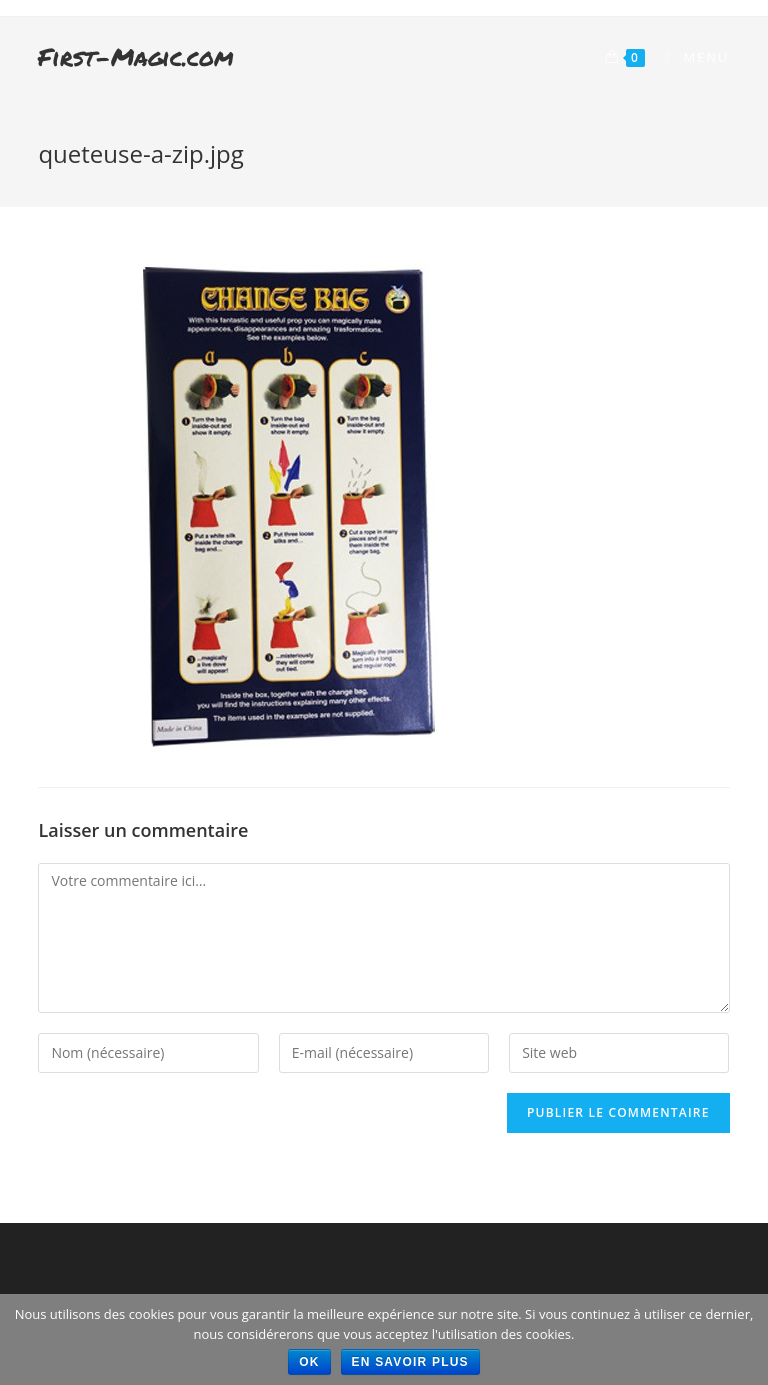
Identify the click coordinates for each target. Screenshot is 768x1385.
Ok (309, 1362)
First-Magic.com (136, 56)
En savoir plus (410, 1362)
